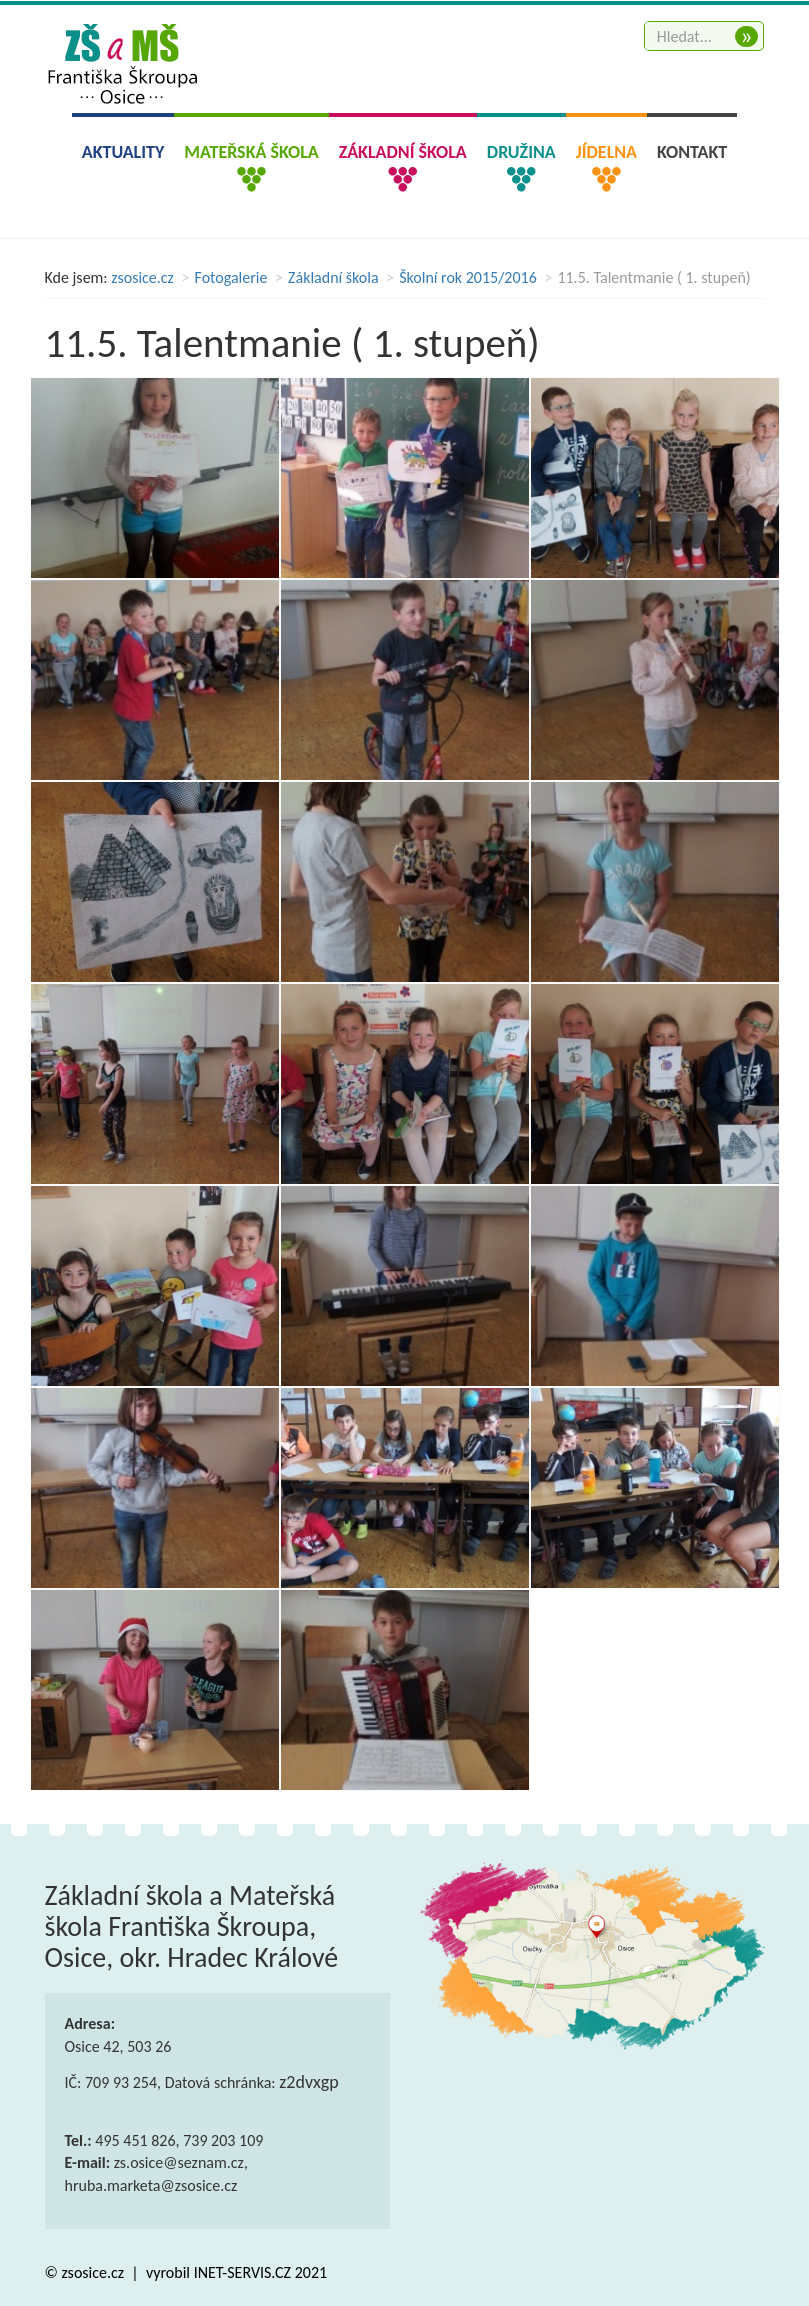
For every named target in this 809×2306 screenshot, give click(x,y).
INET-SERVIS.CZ (242, 2272)
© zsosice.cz (86, 2272)
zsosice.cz (142, 277)
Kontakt (692, 152)
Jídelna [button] (606, 152)
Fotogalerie (231, 277)
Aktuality (123, 152)
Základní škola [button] (403, 152)
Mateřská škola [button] (251, 152)
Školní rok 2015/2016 (468, 277)
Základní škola (333, 277)
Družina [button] (521, 152)
